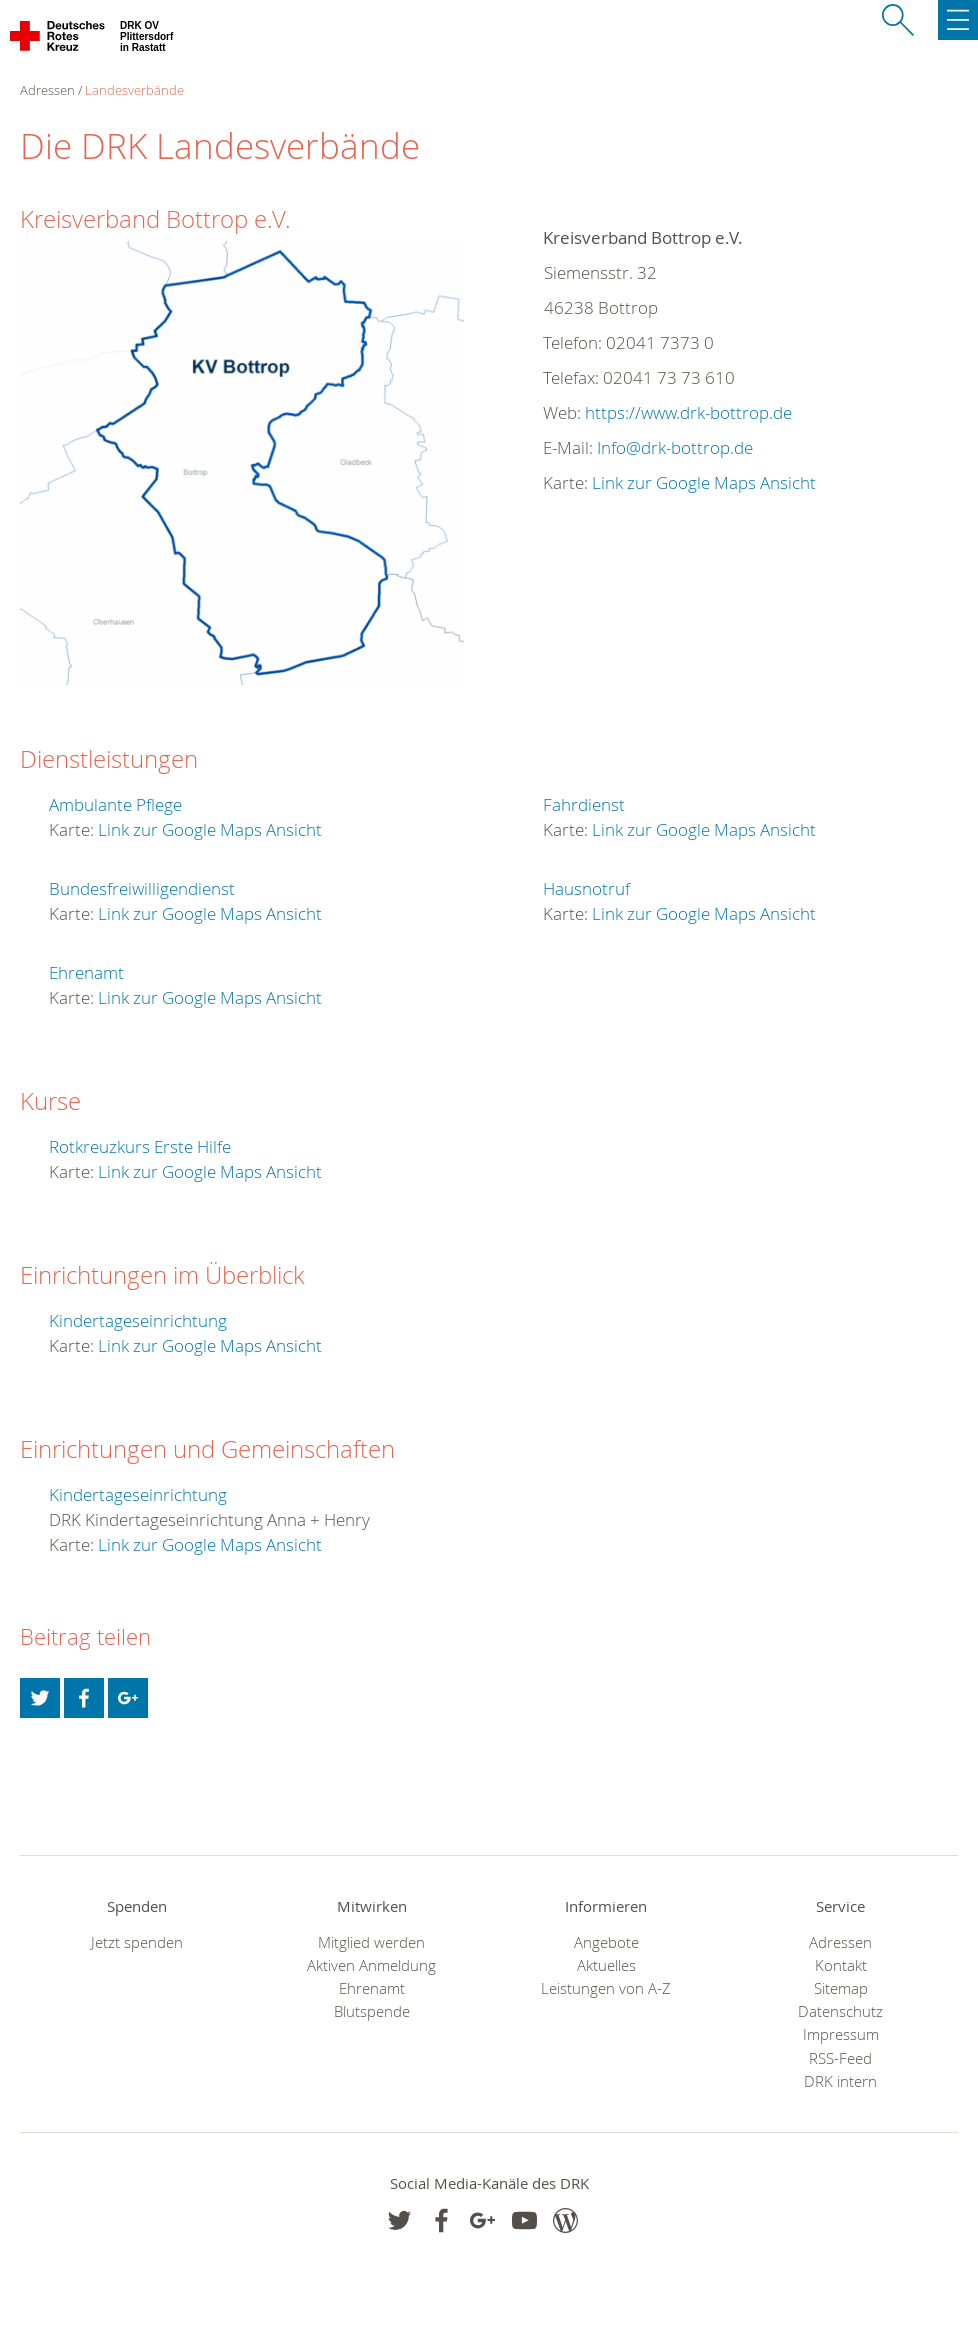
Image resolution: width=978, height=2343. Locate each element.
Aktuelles (606, 1965)
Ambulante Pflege (115, 804)
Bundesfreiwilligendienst (142, 888)
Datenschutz (840, 2011)
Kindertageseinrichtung (138, 1320)
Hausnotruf (586, 888)
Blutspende (372, 2011)
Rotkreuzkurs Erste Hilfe (140, 1146)
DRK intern (840, 2081)
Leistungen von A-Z (606, 1988)
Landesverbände (134, 90)
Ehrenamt (86, 972)
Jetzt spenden (137, 1942)
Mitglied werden (371, 1942)
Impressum (841, 2034)
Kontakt (841, 1965)
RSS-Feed (840, 2058)
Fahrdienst (584, 804)
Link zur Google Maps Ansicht (704, 482)
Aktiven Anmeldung (371, 1965)
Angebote (606, 1942)
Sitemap (841, 1988)
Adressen (840, 1942)
